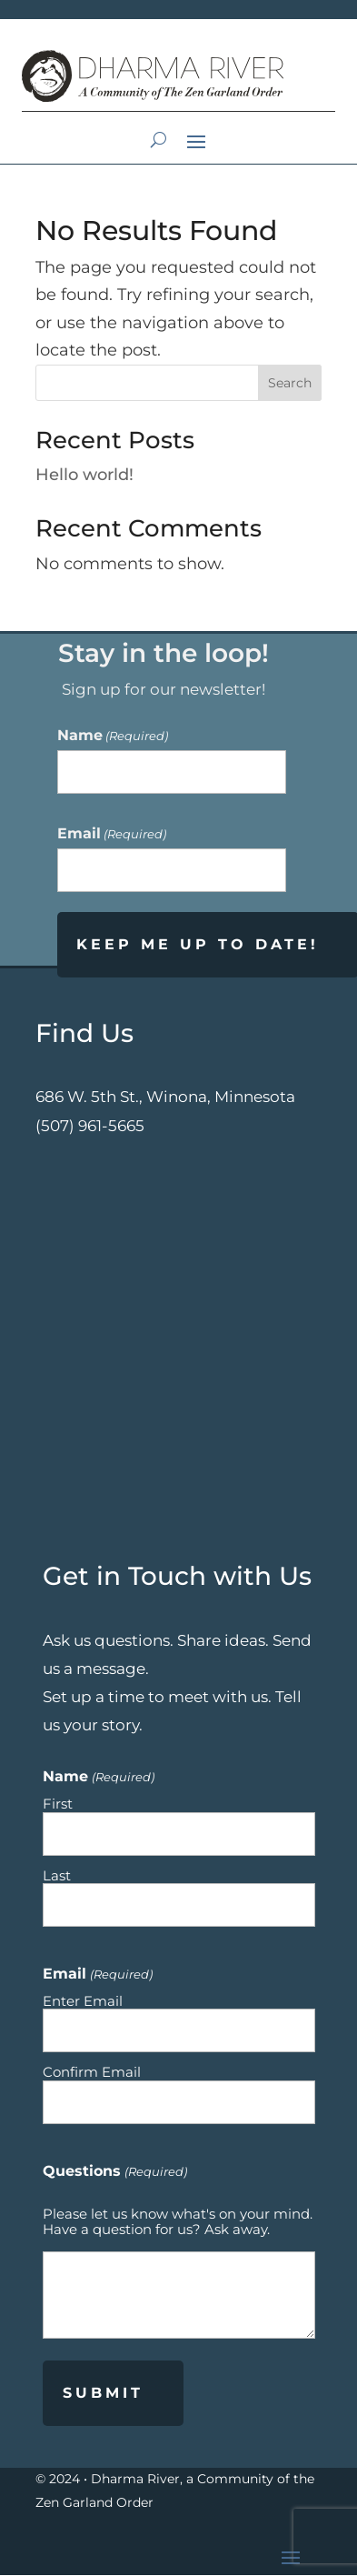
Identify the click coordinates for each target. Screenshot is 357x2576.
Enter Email (83, 2000)
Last (57, 1875)
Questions (114, 2170)
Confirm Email (92, 2071)
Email (111, 833)
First (58, 1803)
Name (112, 735)
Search (290, 383)
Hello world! (84, 475)
